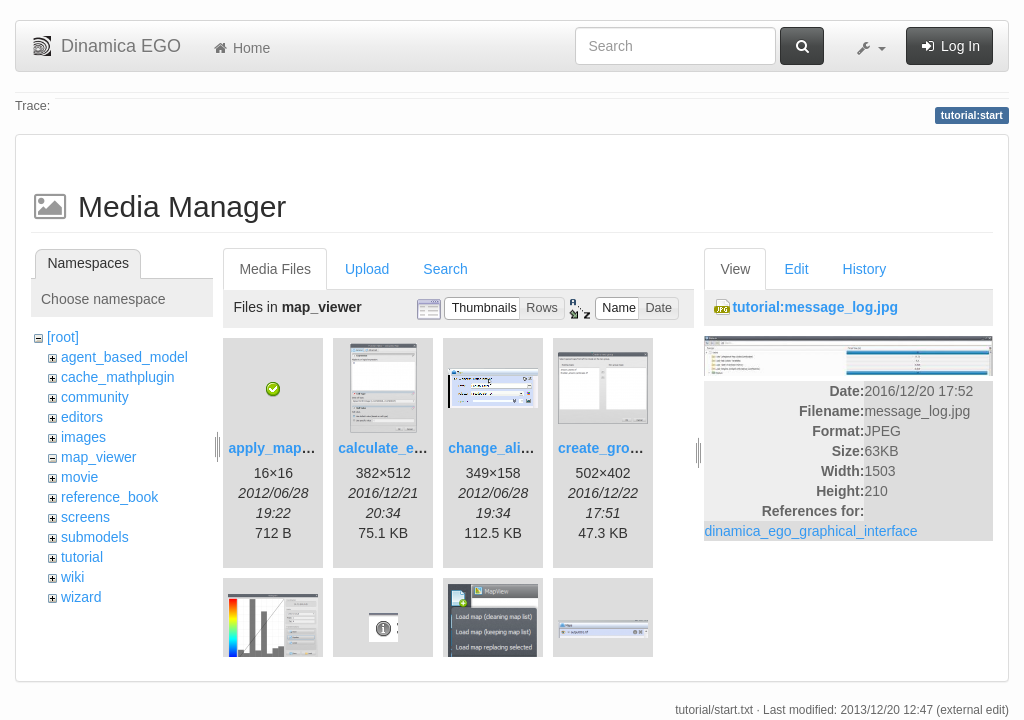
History (865, 269)
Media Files (275, 269)
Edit (796, 269)
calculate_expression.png (423, 448)
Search (445, 269)
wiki (72, 577)
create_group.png (617, 448)
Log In (949, 46)
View (735, 269)
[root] (63, 337)
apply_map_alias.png (299, 448)
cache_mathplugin (118, 377)
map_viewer (98, 457)
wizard (81, 597)
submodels (95, 537)
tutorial (82, 557)
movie (79, 477)
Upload (367, 269)
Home (240, 48)
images (83, 437)
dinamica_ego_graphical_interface (810, 531)
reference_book (109, 497)
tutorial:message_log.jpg (815, 307)
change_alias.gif (502, 448)
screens (85, 517)
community (95, 397)
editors (82, 417)
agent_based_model (124, 357)
